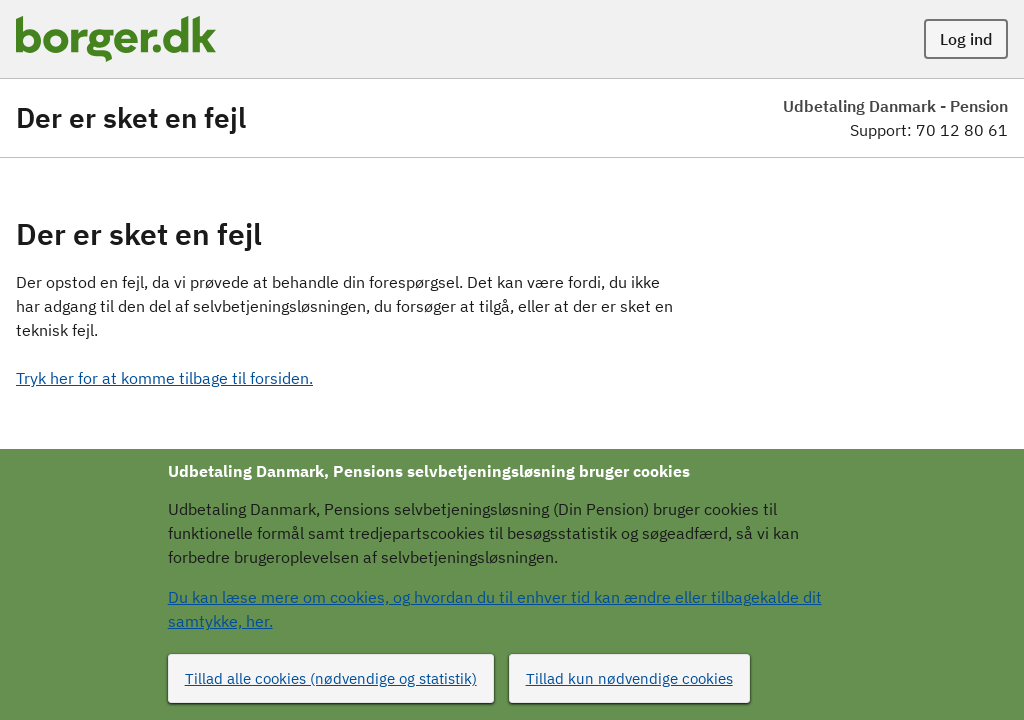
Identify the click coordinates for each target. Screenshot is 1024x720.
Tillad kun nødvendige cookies (629, 678)
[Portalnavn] (116, 39)
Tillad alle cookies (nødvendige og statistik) (331, 678)
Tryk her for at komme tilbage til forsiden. (164, 378)
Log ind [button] (966, 39)
